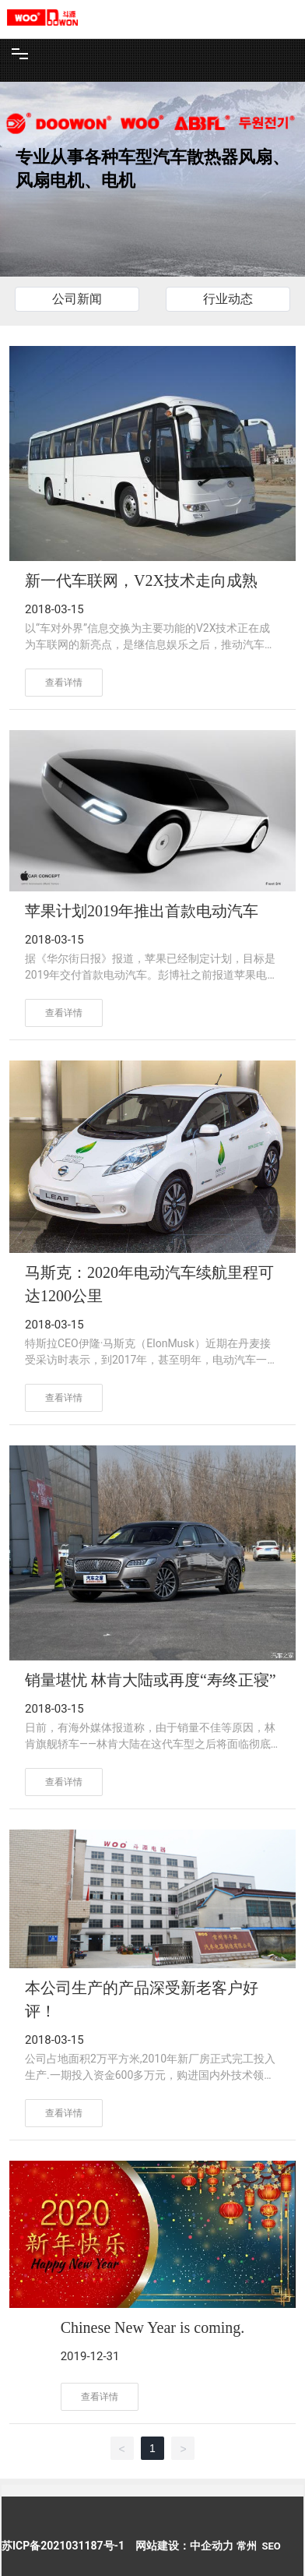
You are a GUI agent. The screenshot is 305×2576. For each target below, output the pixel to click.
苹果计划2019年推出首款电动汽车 (141, 910)
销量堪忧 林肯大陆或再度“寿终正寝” (150, 1680)
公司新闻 (77, 298)
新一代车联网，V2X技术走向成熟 (141, 580)
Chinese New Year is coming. (153, 2327)
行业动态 (228, 298)
